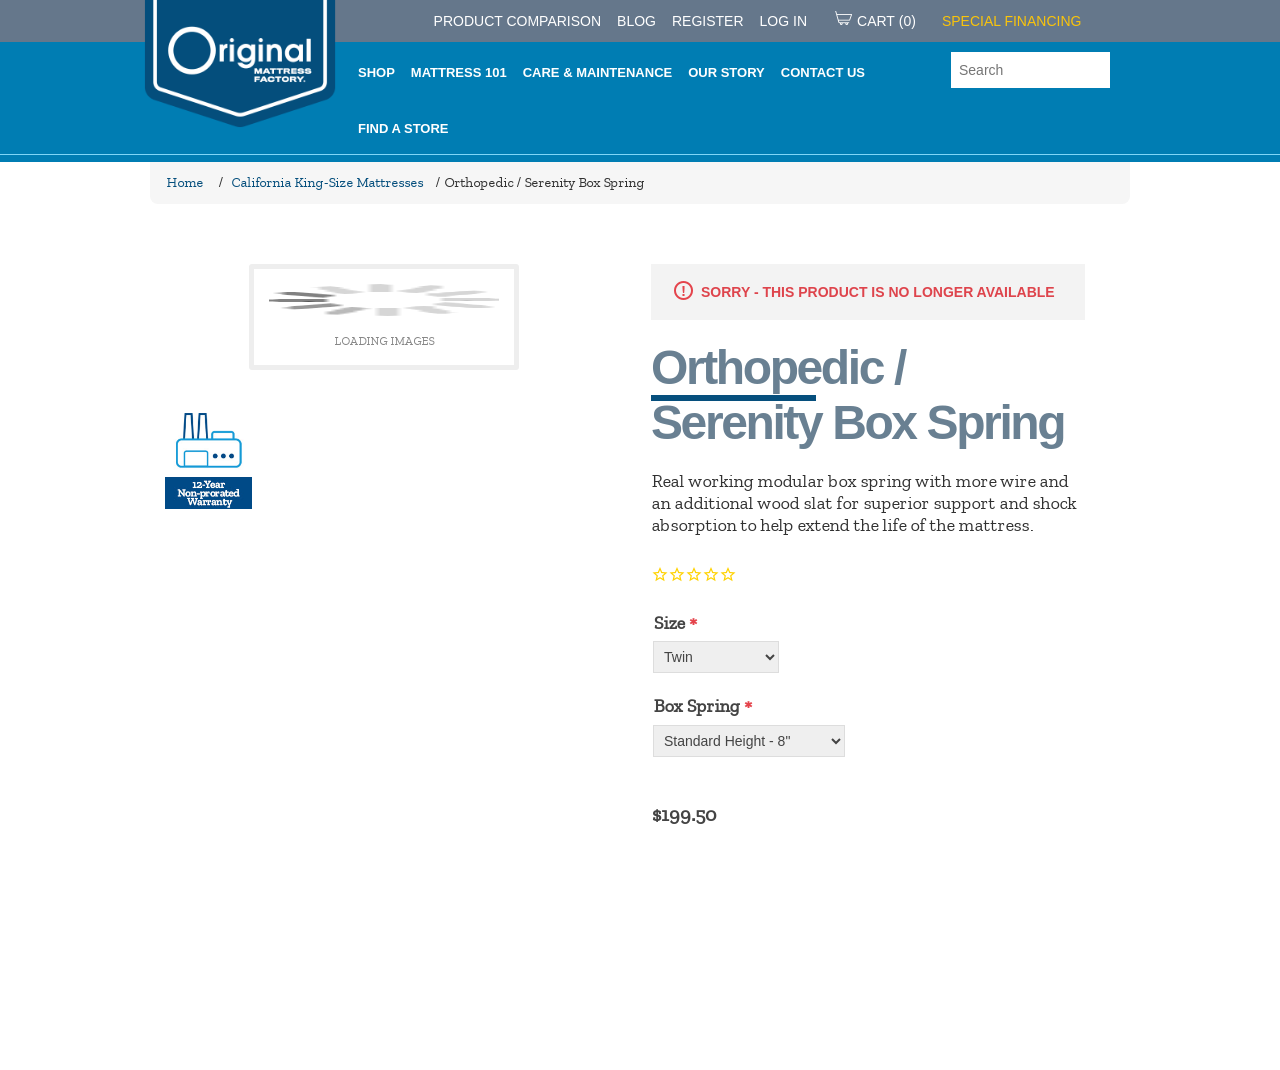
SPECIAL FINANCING (1012, 21)
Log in (783, 21)
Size (668, 623)
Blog (636, 21)
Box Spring (696, 706)
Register (708, 21)
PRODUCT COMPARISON (518, 21)
